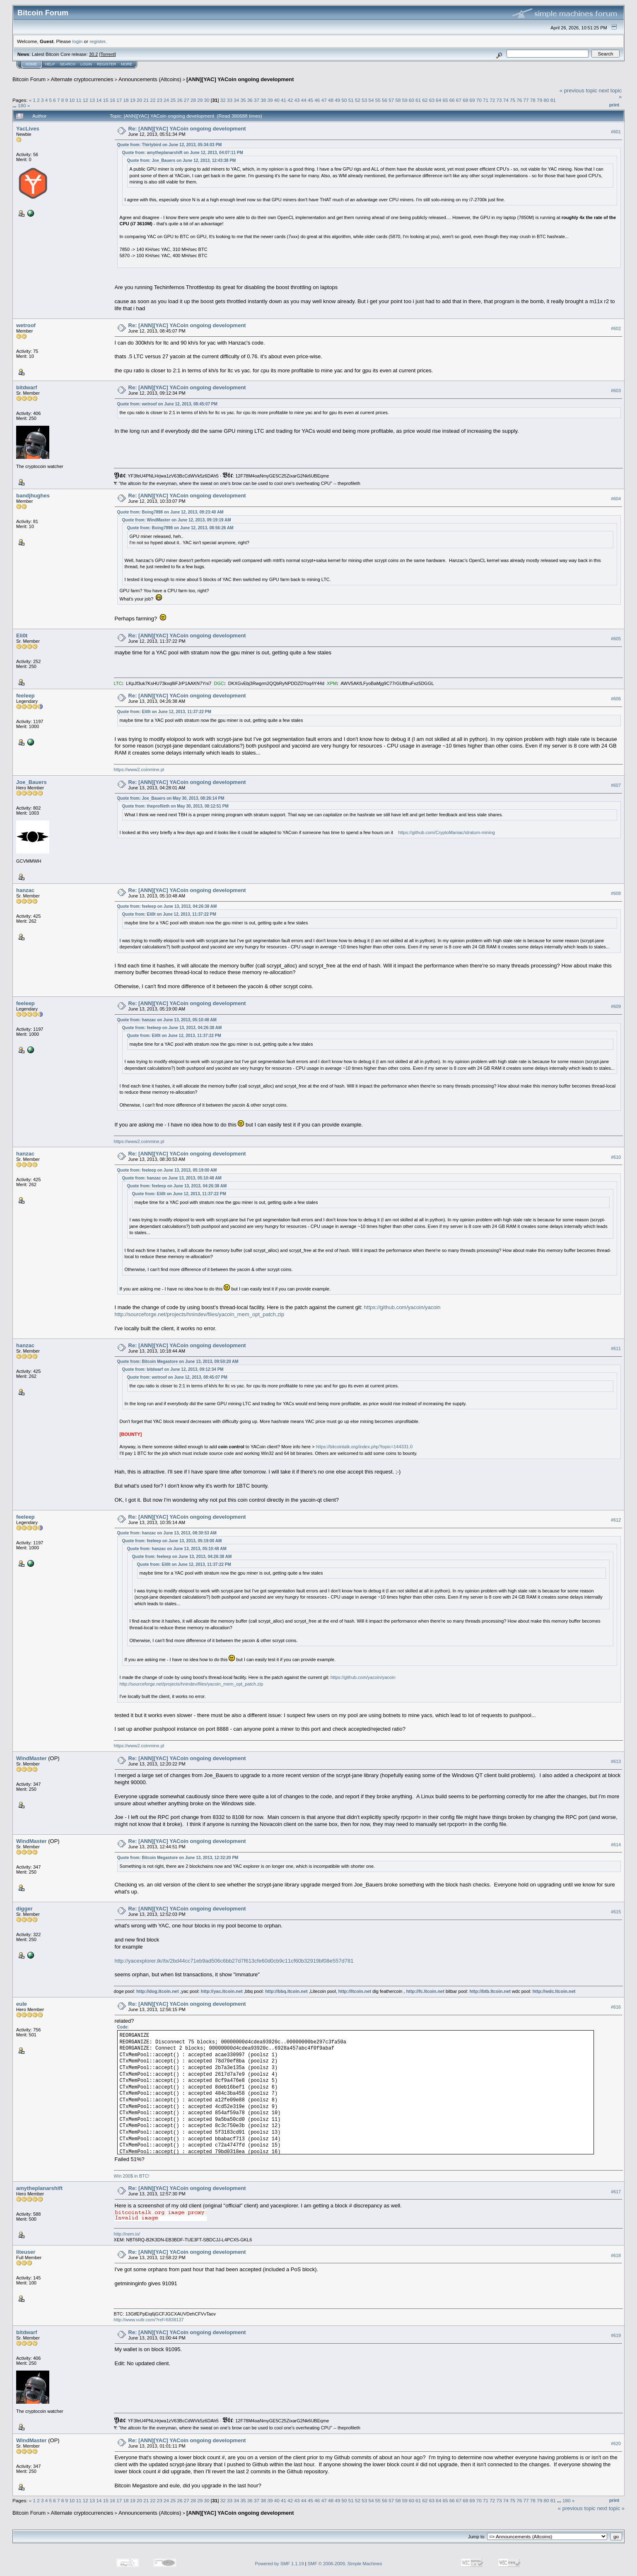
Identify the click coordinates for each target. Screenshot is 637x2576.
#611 (616, 1348)
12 (85, 100)
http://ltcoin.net (354, 1991)
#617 (616, 2191)
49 (337, 100)
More (126, 64)
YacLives (27, 128)
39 (270, 100)
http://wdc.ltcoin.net (554, 1991)
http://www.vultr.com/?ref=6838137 (149, 2319)
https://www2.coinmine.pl (139, 769)
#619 (616, 2335)
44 (303, 100)
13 (92, 100)
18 (125, 100)
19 (132, 100)
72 (492, 100)
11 (79, 100)
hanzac (25, 890)
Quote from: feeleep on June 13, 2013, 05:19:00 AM (167, 1170)
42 (290, 100)
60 (411, 100)
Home (31, 64)
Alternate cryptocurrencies (82, 79)
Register (106, 64)
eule (21, 2004)
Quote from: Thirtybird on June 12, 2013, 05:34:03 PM (169, 144)
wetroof (26, 325)
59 (405, 100)
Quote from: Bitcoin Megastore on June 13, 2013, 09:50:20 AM (178, 1361)
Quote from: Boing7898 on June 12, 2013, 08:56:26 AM (180, 528)
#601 (616, 131)
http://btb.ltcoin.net (490, 1991)
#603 (616, 390)
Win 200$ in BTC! (132, 2175)
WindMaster (31, 1758)
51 (351, 100)
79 (539, 100)
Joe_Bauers (31, 782)
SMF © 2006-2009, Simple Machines (345, 2563)
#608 (616, 893)
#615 (616, 1911)
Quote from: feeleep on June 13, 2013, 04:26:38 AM (167, 906)
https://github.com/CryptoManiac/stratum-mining (446, 832)
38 (263, 100)
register (97, 41)
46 (317, 100)
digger (24, 1908)
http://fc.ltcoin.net (425, 1991)
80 (546, 100)
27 (186, 100)
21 (146, 100)
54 (371, 100)
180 (22, 105)
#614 (616, 1844)
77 (526, 100)
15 (106, 100)
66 (452, 100)
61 (418, 100)
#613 (616, 1761)
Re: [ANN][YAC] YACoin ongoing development (187, 128)
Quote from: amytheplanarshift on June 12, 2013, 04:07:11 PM (182, 152)
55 (378, 100)
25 (173, 100)
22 (152, 100)
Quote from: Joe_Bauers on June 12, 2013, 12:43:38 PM (181, 160)
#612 (616, 1519)
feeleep (25, 695)
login (77, 41)
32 (223, 100)
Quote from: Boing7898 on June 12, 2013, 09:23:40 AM (170, 512)
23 (159, 100)
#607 (616, 785)
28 (193, 100)
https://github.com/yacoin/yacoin (402, 1307)
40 (277, 100)
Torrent (108, 54)
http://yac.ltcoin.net (222, 1991)
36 (250, 100)
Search (68, 64)
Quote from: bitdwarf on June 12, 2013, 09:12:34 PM (173, 1369)
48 (330, 100)
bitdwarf (26, 387)
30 (207, 100)
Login (86, 64)
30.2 (93, 54)
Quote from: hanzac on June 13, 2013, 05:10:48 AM (167, 1020)
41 (283, 100)
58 (398, 100)
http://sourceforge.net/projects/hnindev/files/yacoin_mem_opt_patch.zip (200, 1314)
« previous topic (578, 90)
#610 (616, 1157)
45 (310, 100)
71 (485, 100)
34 (236, 100)
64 (438, 100)
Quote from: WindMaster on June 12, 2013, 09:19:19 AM (176, 520)
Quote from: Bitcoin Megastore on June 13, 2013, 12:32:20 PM (178, 1857)
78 (533, 100)
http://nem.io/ (127, 2233)
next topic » (611, 2508)
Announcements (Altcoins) (149, 79)
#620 (616, 2443)
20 (139, 100)
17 (119, 100)
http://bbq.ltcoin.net (286, 1991)
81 (553, 100)
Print (614, 104)
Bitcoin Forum (29, 79)
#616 (616, 2006)
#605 (616, 638)
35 (243, 100)
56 (384, 100)
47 (324, 100)
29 (200, 100)
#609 (616, 1006)
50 (344, 100)
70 (479, 100)
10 (72, 100)
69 (472, 100)
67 (458, 100)
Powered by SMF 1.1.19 (279, 2563)
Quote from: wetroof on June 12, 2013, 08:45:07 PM (167, 404)
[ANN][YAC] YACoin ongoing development (240, 79)
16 (112, 100)
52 (357, 100)
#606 (616, 698)
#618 (616, 2255)
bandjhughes (33, 495)
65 (445, 100)
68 (465, 100)
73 (499, 100)
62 (425, 100)
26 (180, 100)
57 (391, 100)
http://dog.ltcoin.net (157, 1991)
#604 (616, 499)
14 (98, 100)
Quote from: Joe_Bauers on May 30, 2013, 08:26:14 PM (170, 798)
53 (364, 100)
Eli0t (21, 635)
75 (512, 100)
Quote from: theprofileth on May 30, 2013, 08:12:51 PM (175, 806)
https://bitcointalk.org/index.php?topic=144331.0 (364, 1446)
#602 (616, 328)
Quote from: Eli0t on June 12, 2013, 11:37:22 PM (164, 711)
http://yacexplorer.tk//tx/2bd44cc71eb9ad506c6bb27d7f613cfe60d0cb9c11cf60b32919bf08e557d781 (234, 1961)
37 (256, 100)
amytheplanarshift (39, 2188)
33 (229, 100)
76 (519, 100)
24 (166, 100)
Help (50, 64)
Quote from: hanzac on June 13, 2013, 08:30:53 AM (167, 1533)
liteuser (25, 2252)
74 (506, 100)
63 (431, 100)
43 (297, 100)
